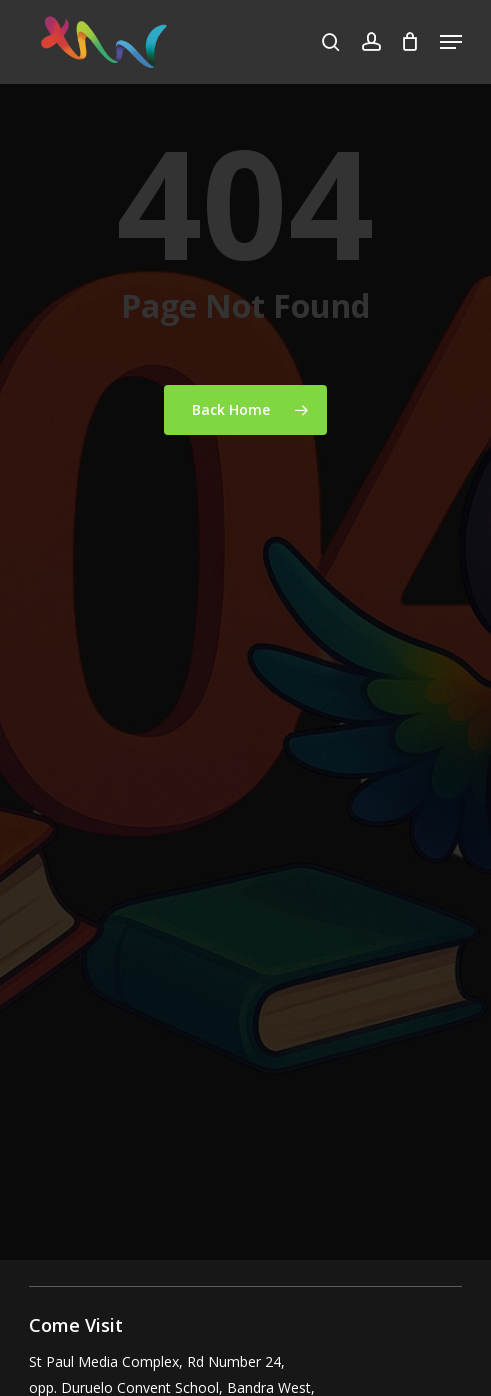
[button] (451, 42)
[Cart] (410, 42)
